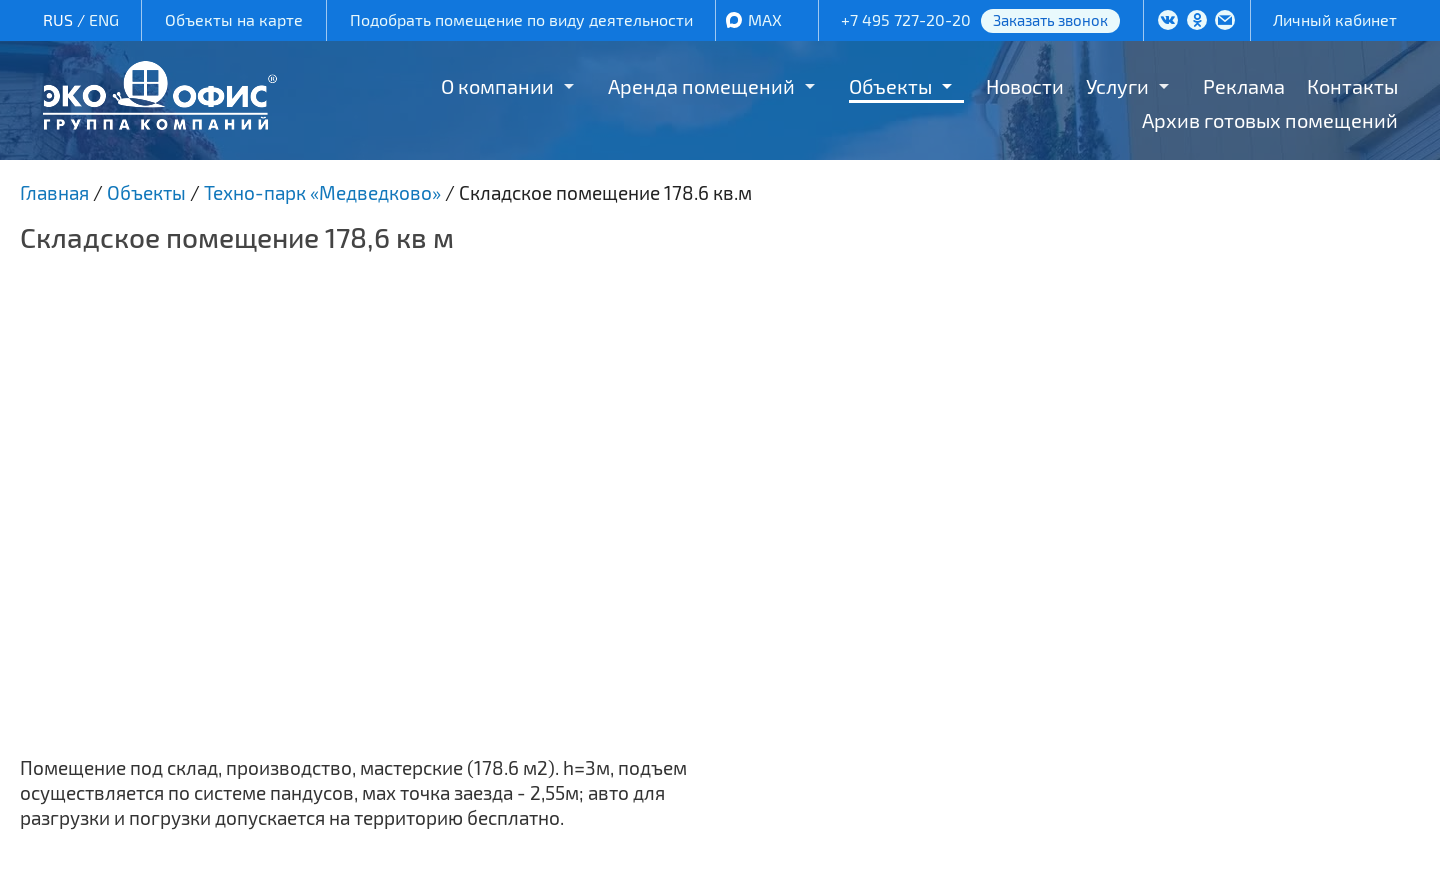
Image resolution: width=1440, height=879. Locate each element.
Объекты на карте (234, 19)
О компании (497, 86)
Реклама (1244, 86)
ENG (104, 19)
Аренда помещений (701, 86)
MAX (765, 19)
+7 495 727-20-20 (906, 19)
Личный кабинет (1335, 19)
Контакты (1352, 86)
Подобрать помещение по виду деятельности (521, 19)
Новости (1025, 86)
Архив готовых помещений (1270, 120)
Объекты (890, 86)
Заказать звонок (1050, 20)
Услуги (1117, 86)
